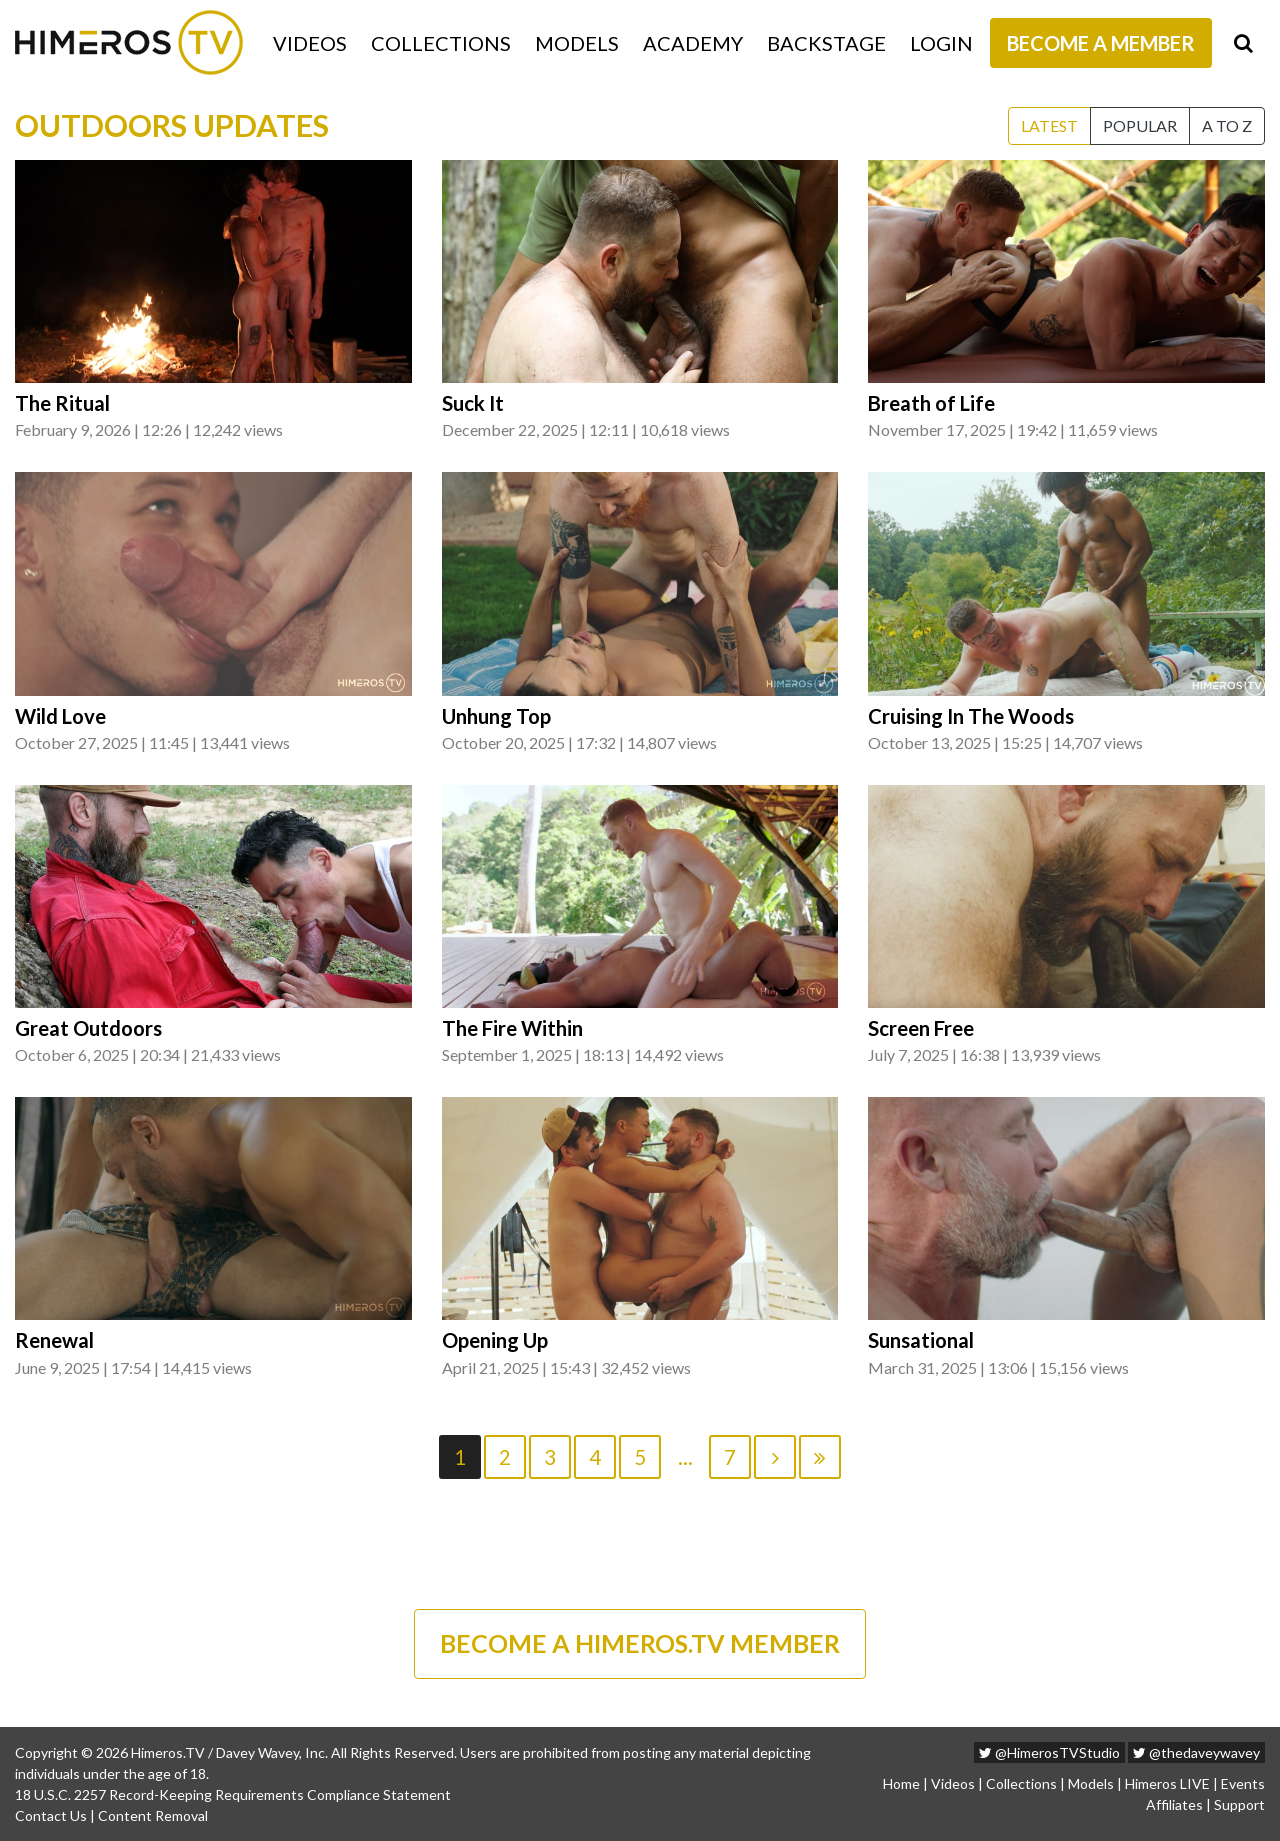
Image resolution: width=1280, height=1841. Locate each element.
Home (901, 1783)
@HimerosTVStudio (1049, 1752)
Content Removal (153, 1815)
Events (1243, 1783)
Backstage (826, 43)
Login (941, 43)
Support (1239, 1804)
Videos (310, 43)
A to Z (1227, 125)
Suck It (473, 403)
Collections (441, 43)
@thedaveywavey (1196, 1752)
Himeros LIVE (1167, 1783)
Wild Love (60, 716)
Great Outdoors (88, 1028)
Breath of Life (931, 403)
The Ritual (62, 403)
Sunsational (921, 1340)
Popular (1140, 125)
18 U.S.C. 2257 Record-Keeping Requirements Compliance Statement (233, 1794)
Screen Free (921, 1028)
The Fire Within (512, 1028)
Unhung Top (496, 716)
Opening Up (495, 1340)
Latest (1049, 125)
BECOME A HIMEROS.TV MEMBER (640, 1643)
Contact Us (51, 1815)
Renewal (54, 1340)
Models (577, 43)
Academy (693, 43)
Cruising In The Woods (971, 716)
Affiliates (1174, 1804)
